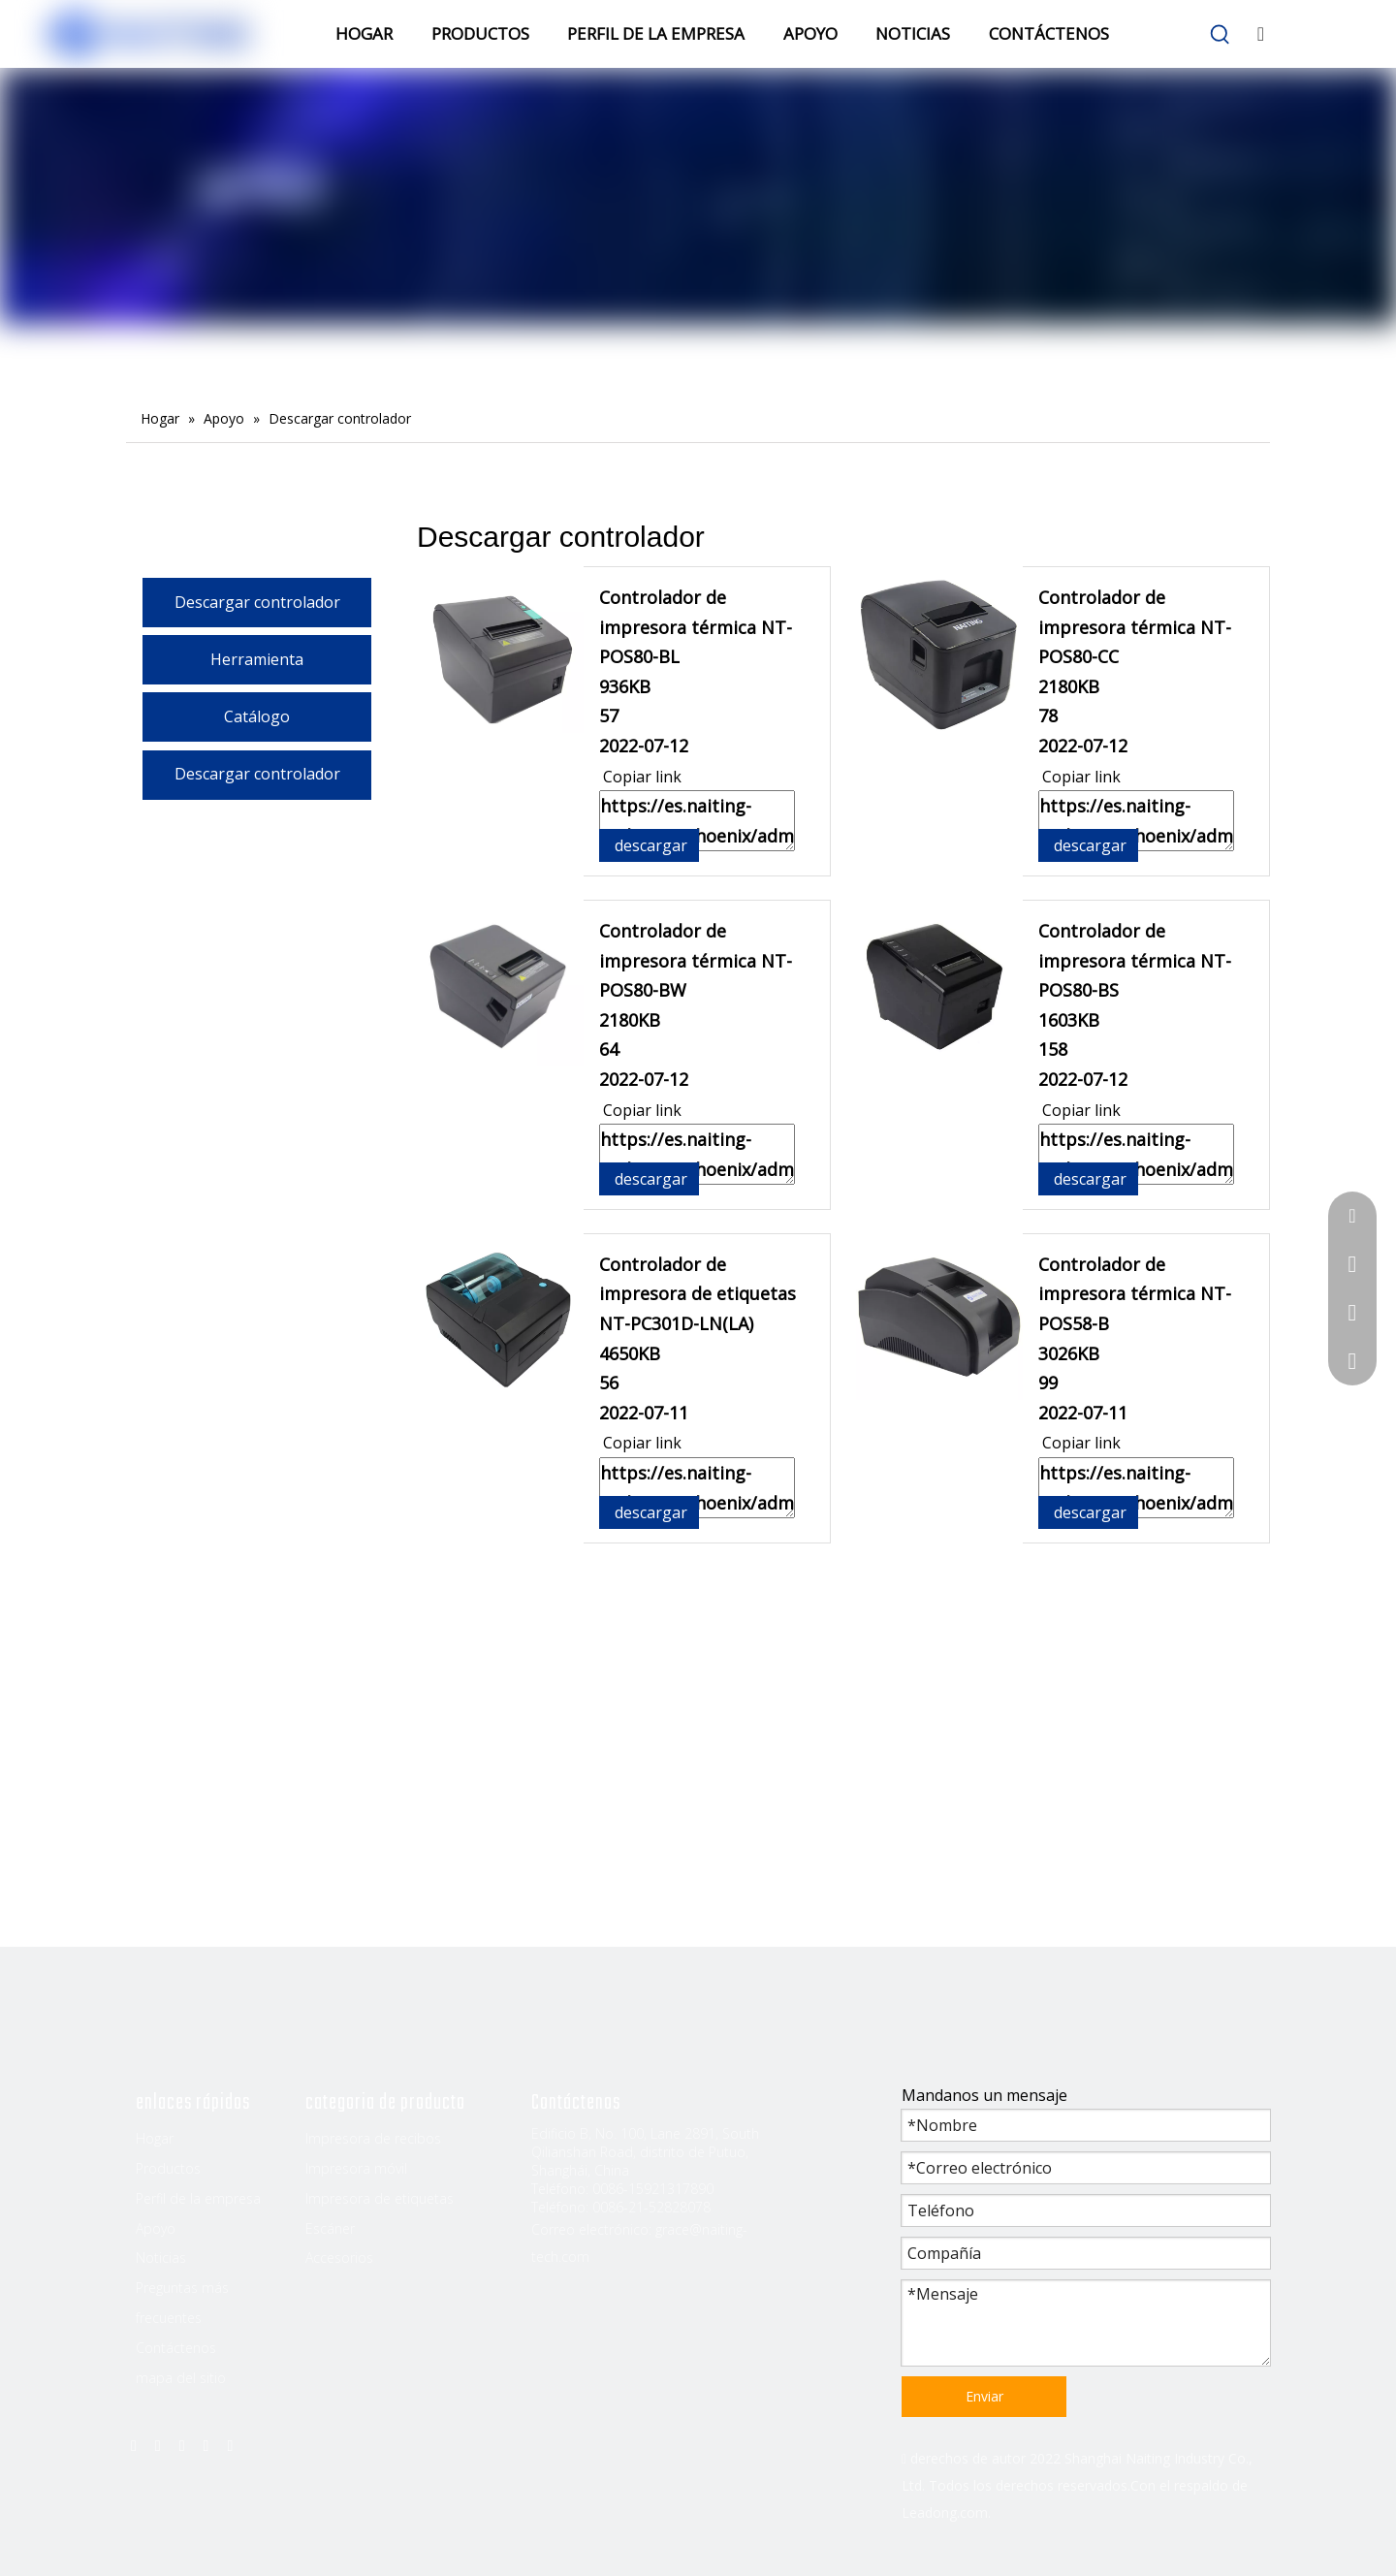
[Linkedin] (158, 2444)
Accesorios (339, 2257)
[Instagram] (230, 2444)
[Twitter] (182, 2444)
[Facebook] (134, 2444)
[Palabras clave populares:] (1220, 34)
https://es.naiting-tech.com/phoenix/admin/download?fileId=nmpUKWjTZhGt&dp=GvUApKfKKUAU (1136, 820)
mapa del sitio (181, 2378)
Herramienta (256, 659)
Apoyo (155, 2228)
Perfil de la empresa (198, 2198)
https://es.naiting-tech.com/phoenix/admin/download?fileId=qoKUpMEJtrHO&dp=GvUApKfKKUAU (697, 820)
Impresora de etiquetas (379, 2198)
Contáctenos (176, 2347)
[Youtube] (206, 2444)
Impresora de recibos (373, 2138)
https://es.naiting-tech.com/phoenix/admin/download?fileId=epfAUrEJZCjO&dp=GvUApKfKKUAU (1136, 1154)
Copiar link (640, 776)
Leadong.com (945, 2512)
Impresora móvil (356, 2168)
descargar (649, 845)
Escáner (330, 2228)
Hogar (155, 2138)
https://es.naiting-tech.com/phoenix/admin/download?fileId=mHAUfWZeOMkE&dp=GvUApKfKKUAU (697, 1154)
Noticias (161, 2257)
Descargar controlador (257, 602)
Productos (168, 2168)
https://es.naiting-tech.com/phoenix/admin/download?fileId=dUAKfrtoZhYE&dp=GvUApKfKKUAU (1136, 1487)
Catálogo (257, 716)
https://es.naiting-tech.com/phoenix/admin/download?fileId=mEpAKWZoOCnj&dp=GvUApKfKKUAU (697, 1487)
